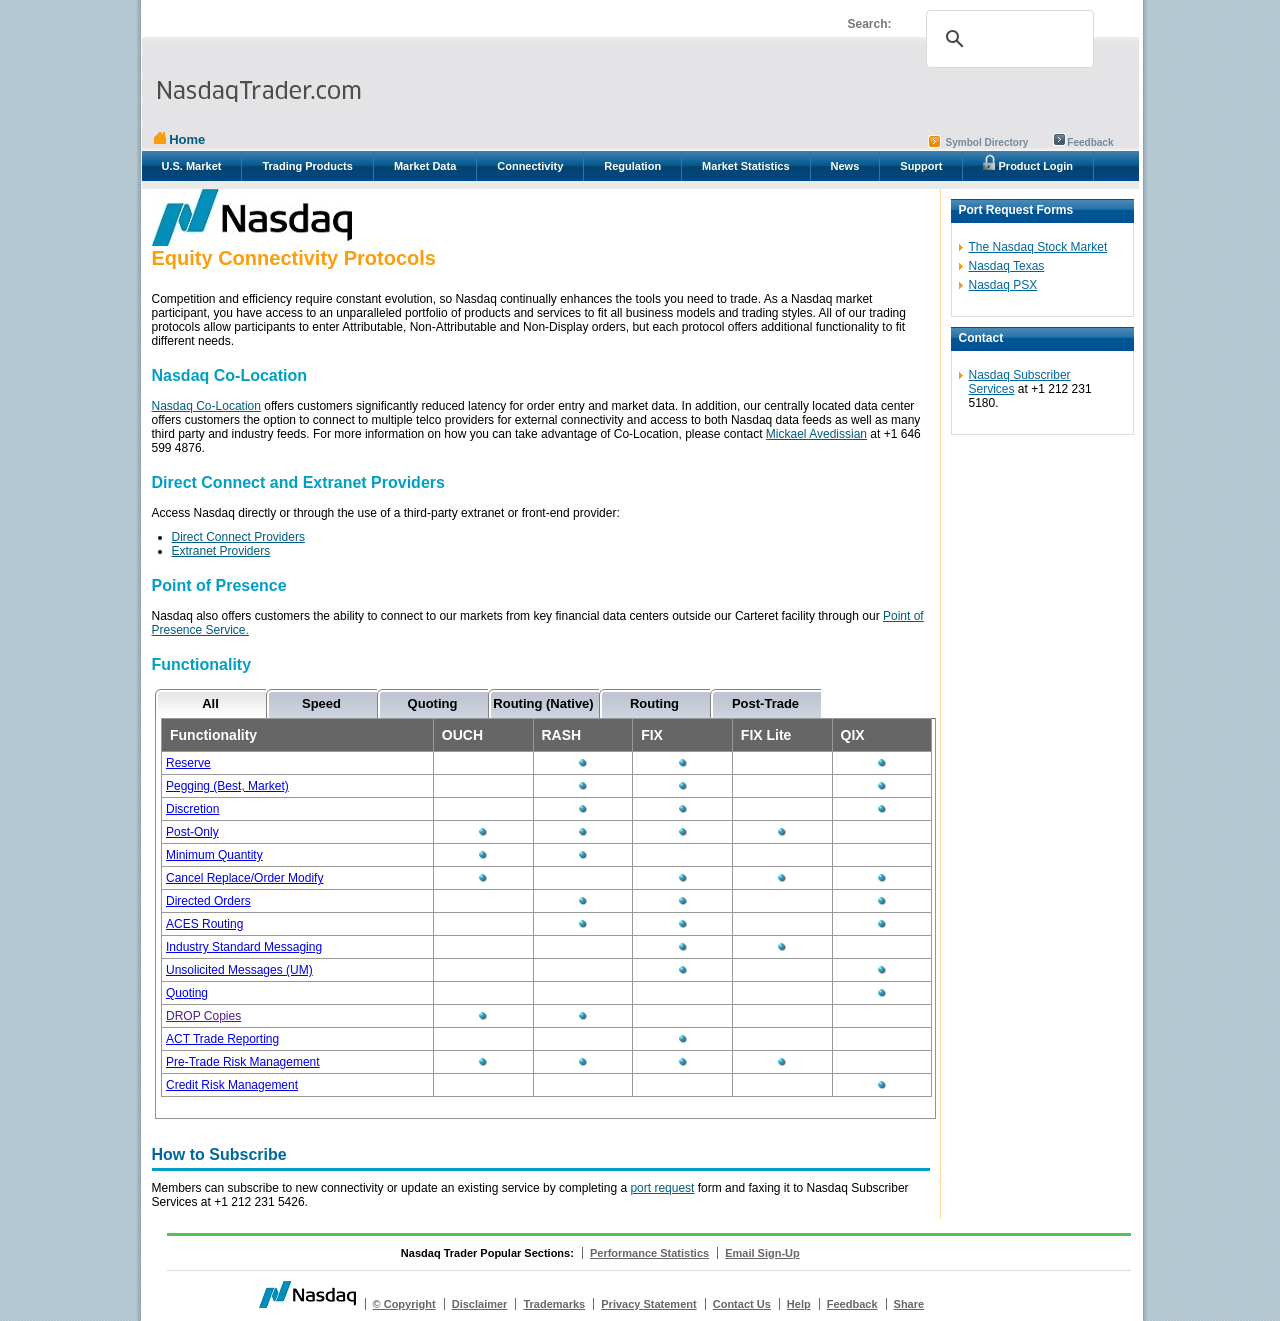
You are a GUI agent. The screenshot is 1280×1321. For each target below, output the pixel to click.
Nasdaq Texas (1007, 266)
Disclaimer (480, 1304)
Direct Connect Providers (238, 537)
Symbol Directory (987, 142)
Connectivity (530, 166)
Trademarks (554, 1304)
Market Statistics (745, 166)
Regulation (632, 166)
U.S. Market (192, 166)
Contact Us (742, 1304)
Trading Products (307, 166)
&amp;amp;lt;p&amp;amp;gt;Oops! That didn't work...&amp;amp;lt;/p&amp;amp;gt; (541, 905)
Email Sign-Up (762, 1253)
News (845, 166)
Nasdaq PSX (1003, 285)
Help (799, 1304)
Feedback (1090, 142)
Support (921, 166)
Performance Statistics (649, 1253)
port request (662, 1188)
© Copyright (404, 1304)
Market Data (425, 166)
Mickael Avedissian (816, 434)
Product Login (1028, 163)
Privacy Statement (648, 1304)
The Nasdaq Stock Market (1038, 247)
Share (909, 1304)
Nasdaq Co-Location (206, 406)
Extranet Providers (221, 551)
